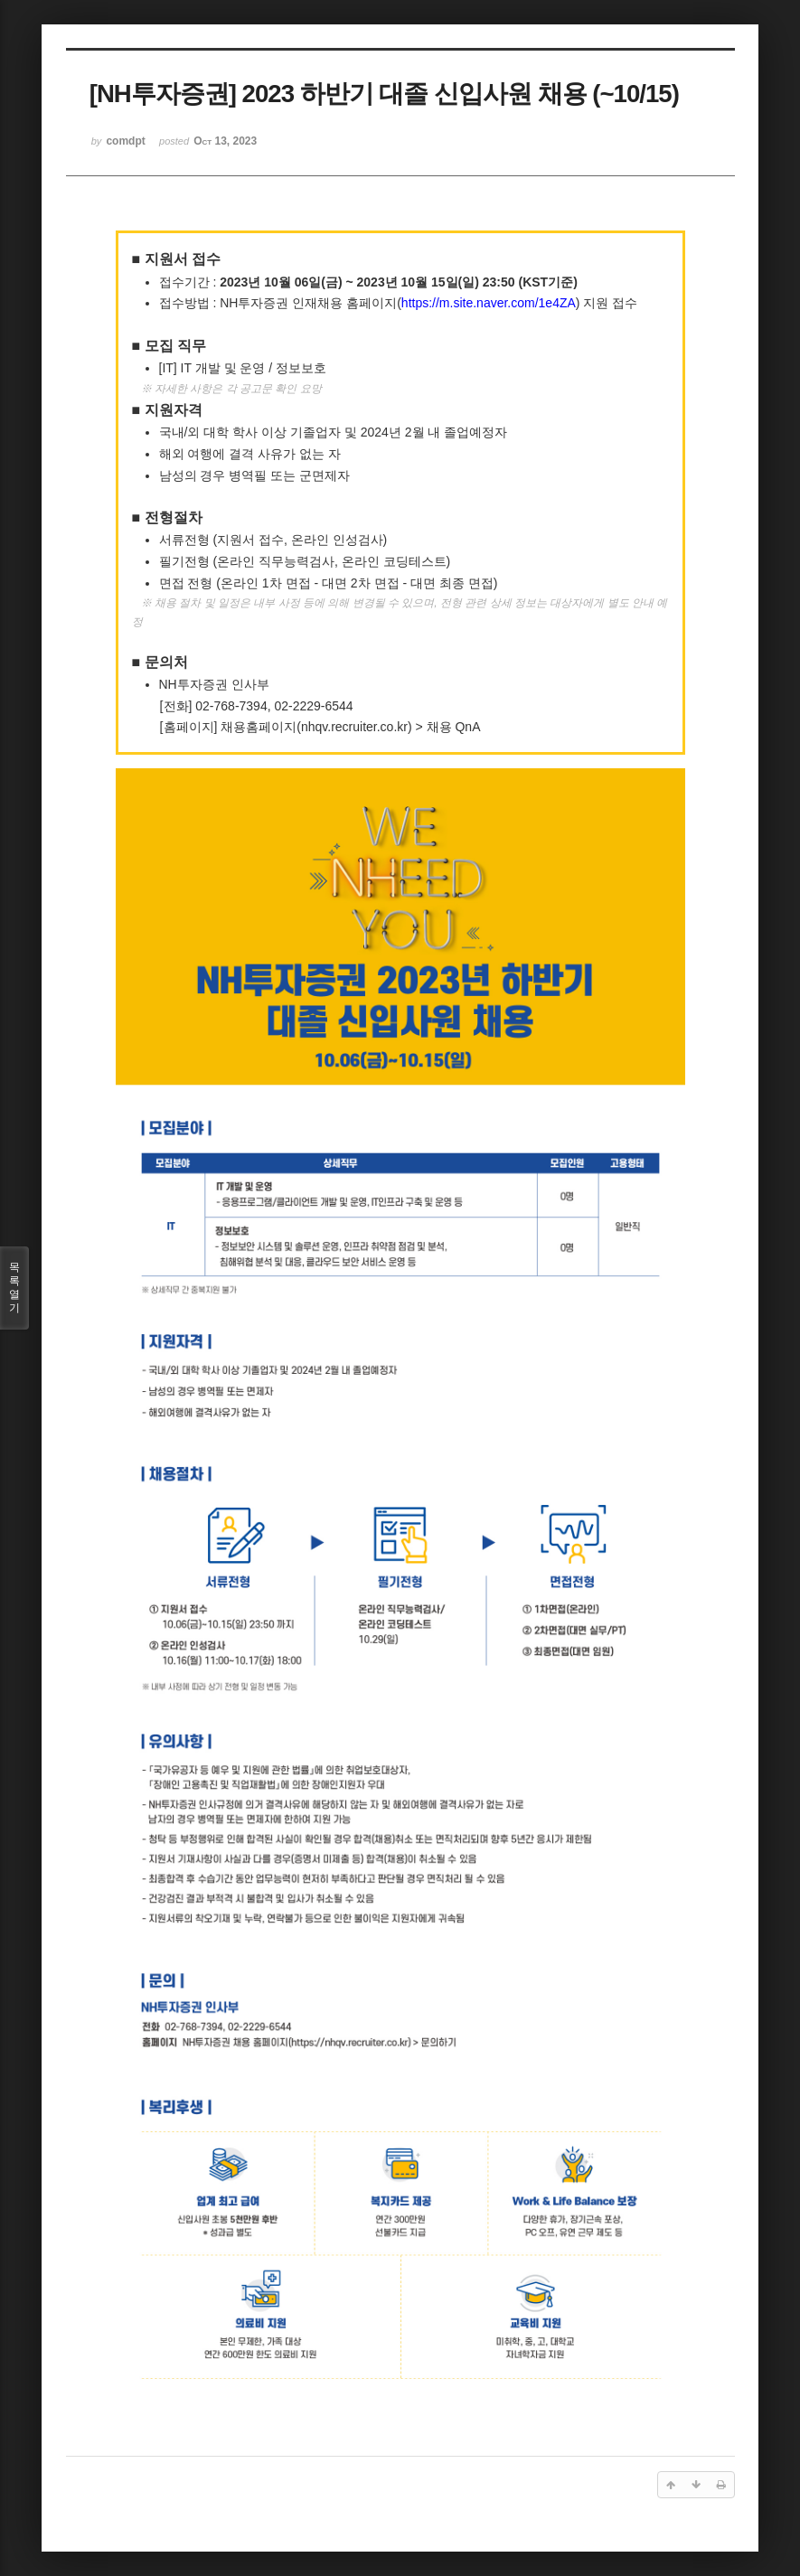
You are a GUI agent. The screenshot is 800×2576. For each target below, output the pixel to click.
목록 (14, 1288)
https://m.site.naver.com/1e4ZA (488, 303)
